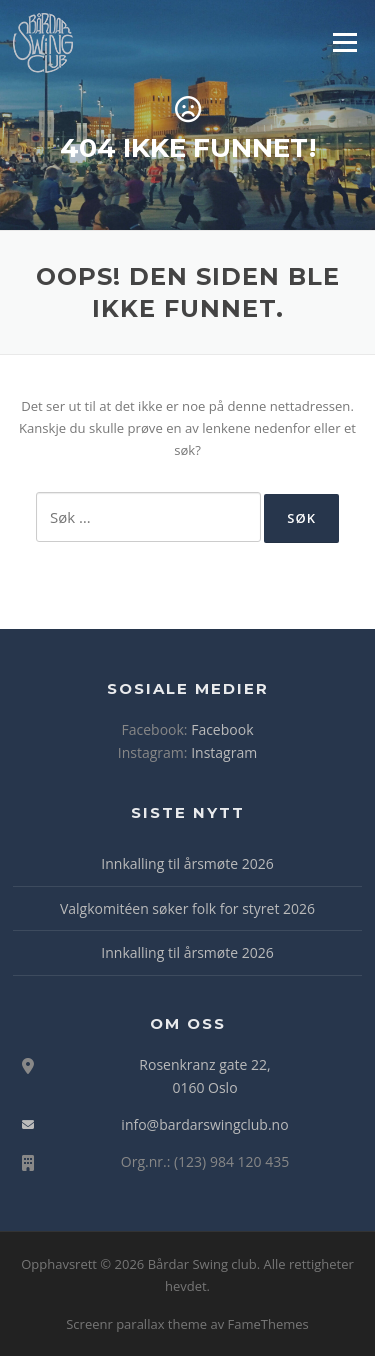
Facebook (222, 729)
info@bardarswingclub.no (204, 1124)
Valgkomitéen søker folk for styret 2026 (187, 908)
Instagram (224, 752)
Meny (344, 42)
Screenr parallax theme (136, 1324)
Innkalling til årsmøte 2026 (187, 863)
